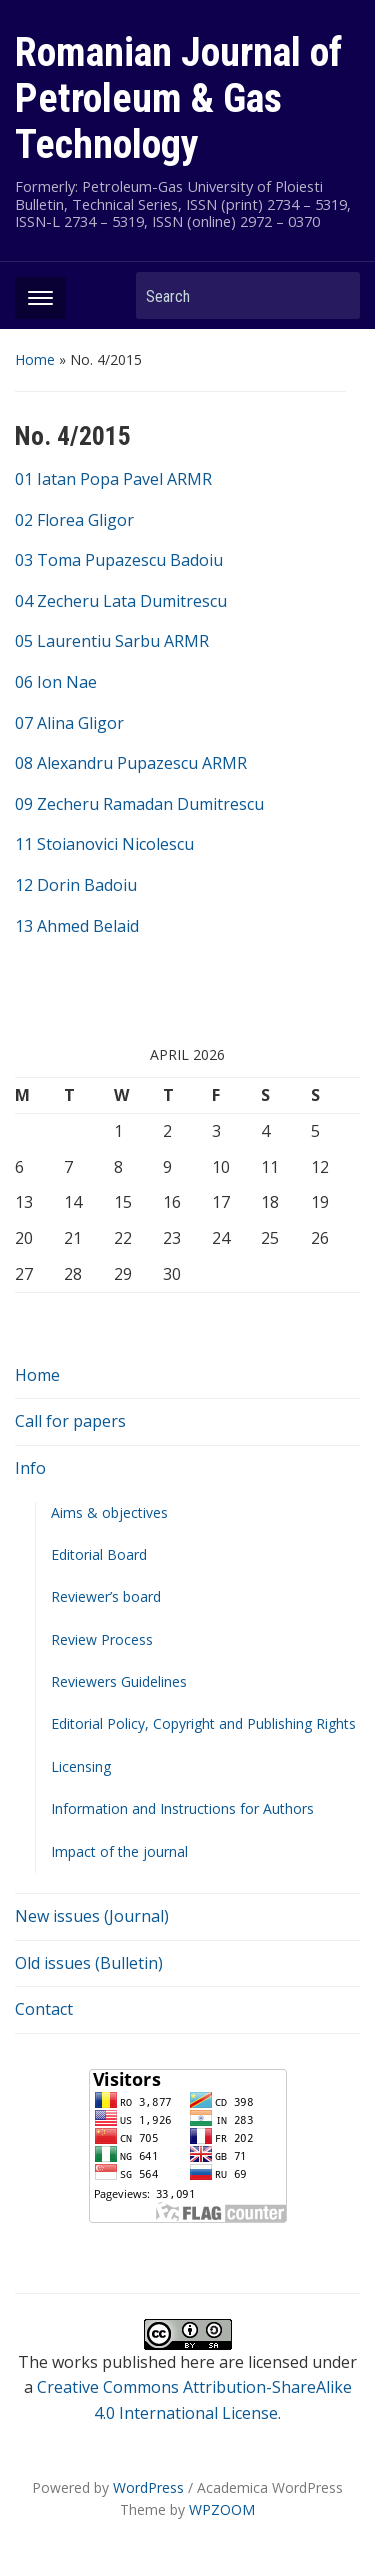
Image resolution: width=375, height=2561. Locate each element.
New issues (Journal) (92, 1916)
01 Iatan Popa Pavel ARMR (113, 479)
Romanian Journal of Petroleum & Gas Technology (178, 98)
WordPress (148, 2487)
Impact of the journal (119, 1851)
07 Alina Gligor (69, 723)
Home (35, 359)
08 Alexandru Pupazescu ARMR (131, 763)
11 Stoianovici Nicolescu (104, 844)
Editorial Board (99, 1554)
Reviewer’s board (106, 1596)
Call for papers (70, 1421)
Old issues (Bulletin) (89, 1963)
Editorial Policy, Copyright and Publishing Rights (203, 1723)
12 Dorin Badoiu (76, 885)
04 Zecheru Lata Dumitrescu (121, 601)
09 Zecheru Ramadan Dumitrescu (139, 804)
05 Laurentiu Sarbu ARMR (112, 641)
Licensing (81, 1766)
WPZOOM (222, 2509)
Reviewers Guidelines (119, 1681)
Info (30, 1468)
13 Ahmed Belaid (77, 926)
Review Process (102, 1639)
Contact (44, 2009)
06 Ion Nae (56, 682)
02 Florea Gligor (74, 520)
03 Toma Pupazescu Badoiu (119, 560)
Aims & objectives (109, 1512)
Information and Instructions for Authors (182, 1808)
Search (335, 295)
